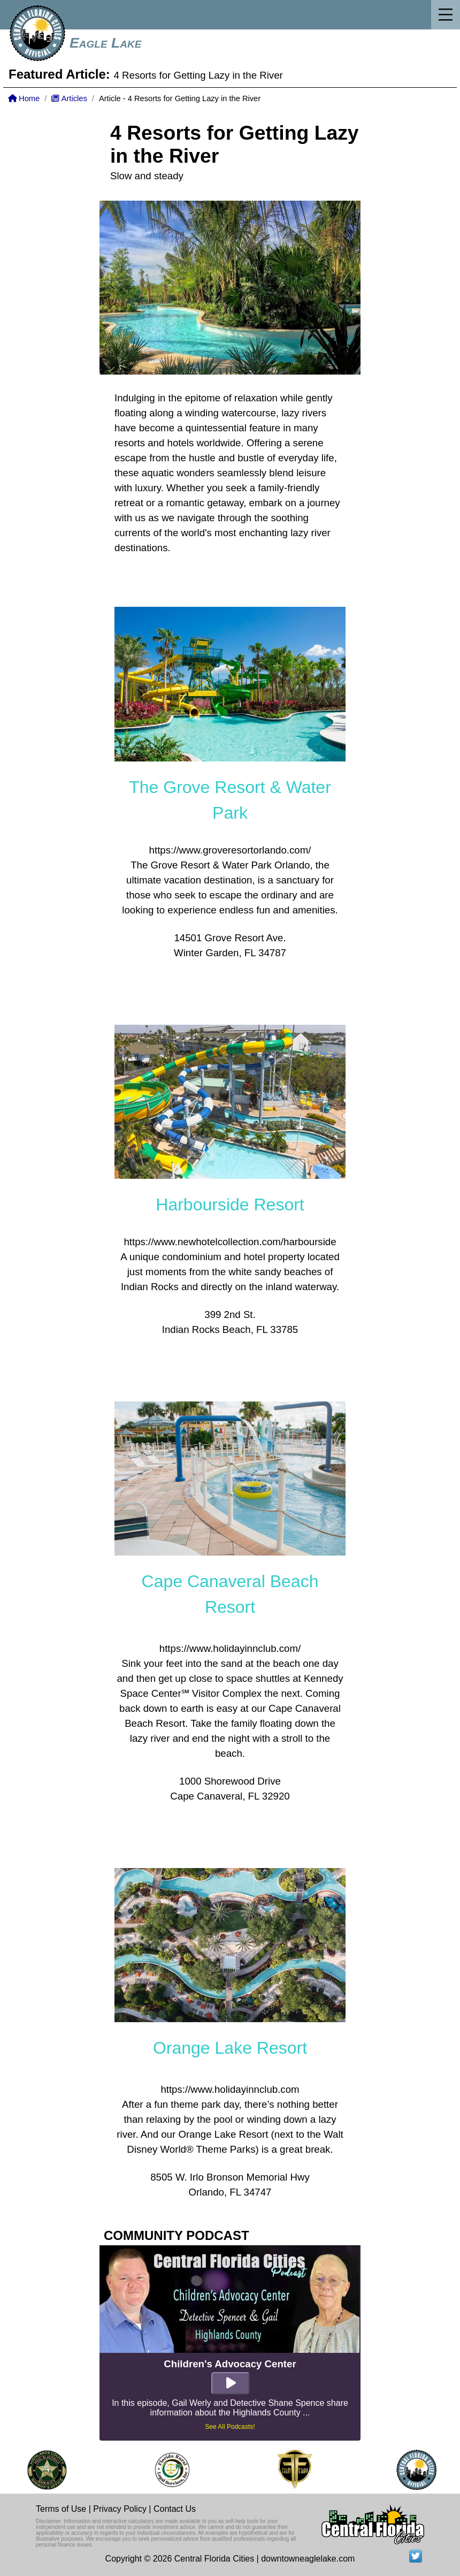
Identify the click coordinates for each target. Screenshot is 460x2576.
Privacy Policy (120, 2508)
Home (24, 98)
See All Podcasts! (230, 2426)
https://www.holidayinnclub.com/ (230, 1648)
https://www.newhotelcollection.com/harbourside (230, 1241)
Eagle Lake (105, 43)
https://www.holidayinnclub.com (229, 2089)
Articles (69, 98)
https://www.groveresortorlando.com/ (230, 850)
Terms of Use (61, 2508)
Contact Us (175, 2508)
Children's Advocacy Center (230, 2363)
